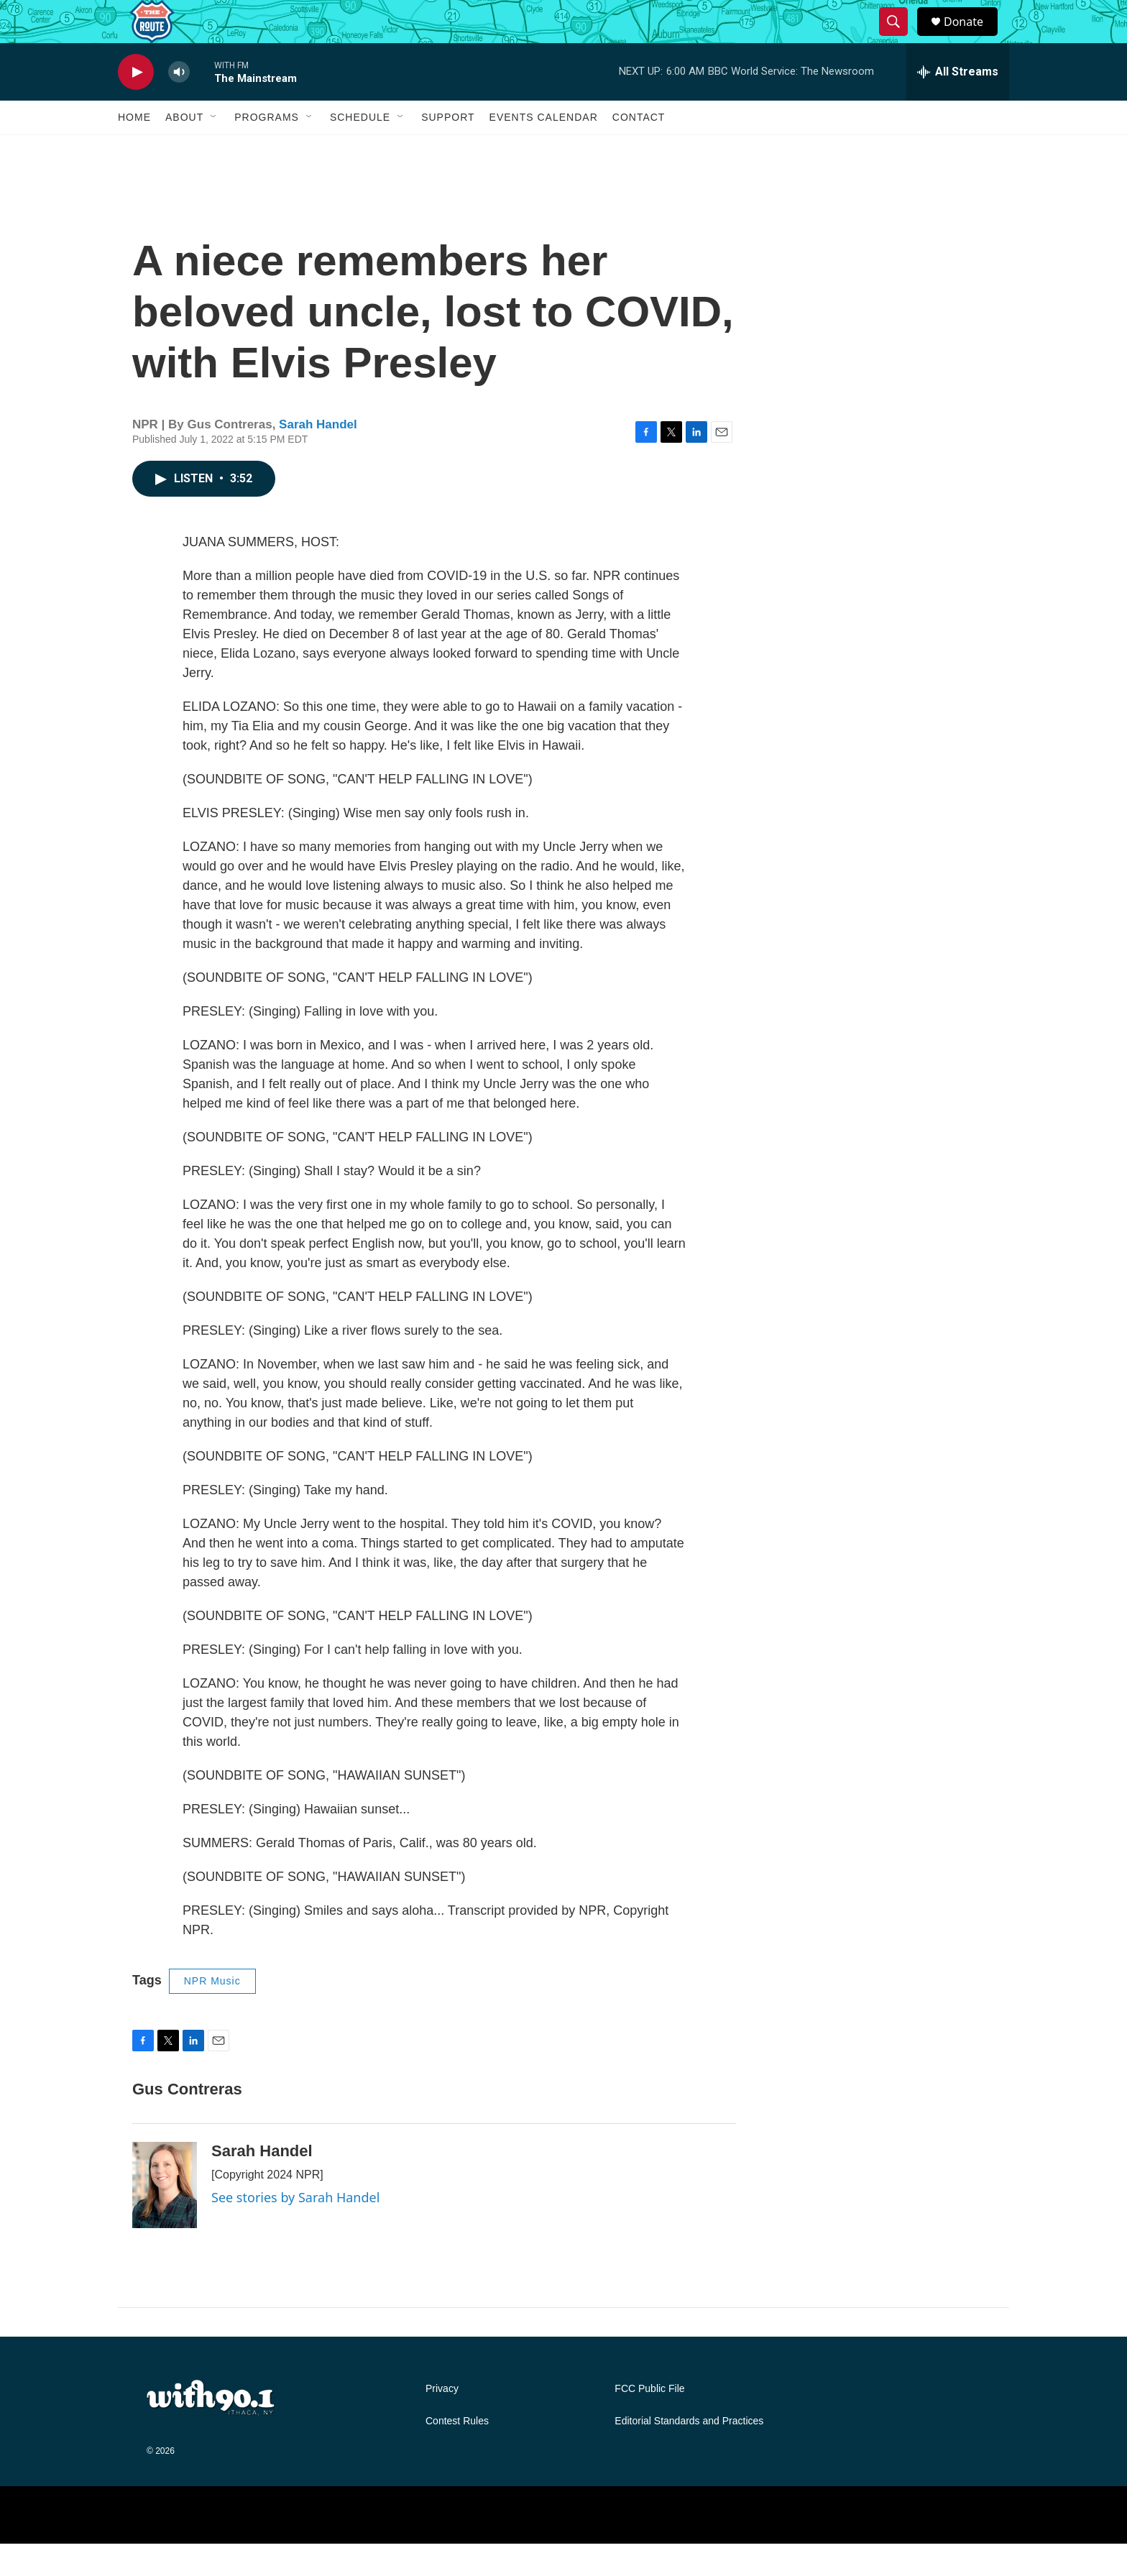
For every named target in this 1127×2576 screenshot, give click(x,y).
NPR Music (212, 2013)
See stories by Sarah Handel (295, 2229)
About (184, 149)
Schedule (360, 149)
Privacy (442, 2421)
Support (447, 149)
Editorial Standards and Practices (689, 2453)
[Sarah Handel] (164, 2217)
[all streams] (957, 104)
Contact (639, 149)
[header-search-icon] (900, 38)
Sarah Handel (318, 457)
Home (134, 149)
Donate (972, 37)
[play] (135, 104)
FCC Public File (649, 2421)
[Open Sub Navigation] (214, 149)
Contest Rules (457, 2453)
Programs (266, 149)
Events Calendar (543, 149)
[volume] (179, 104)
